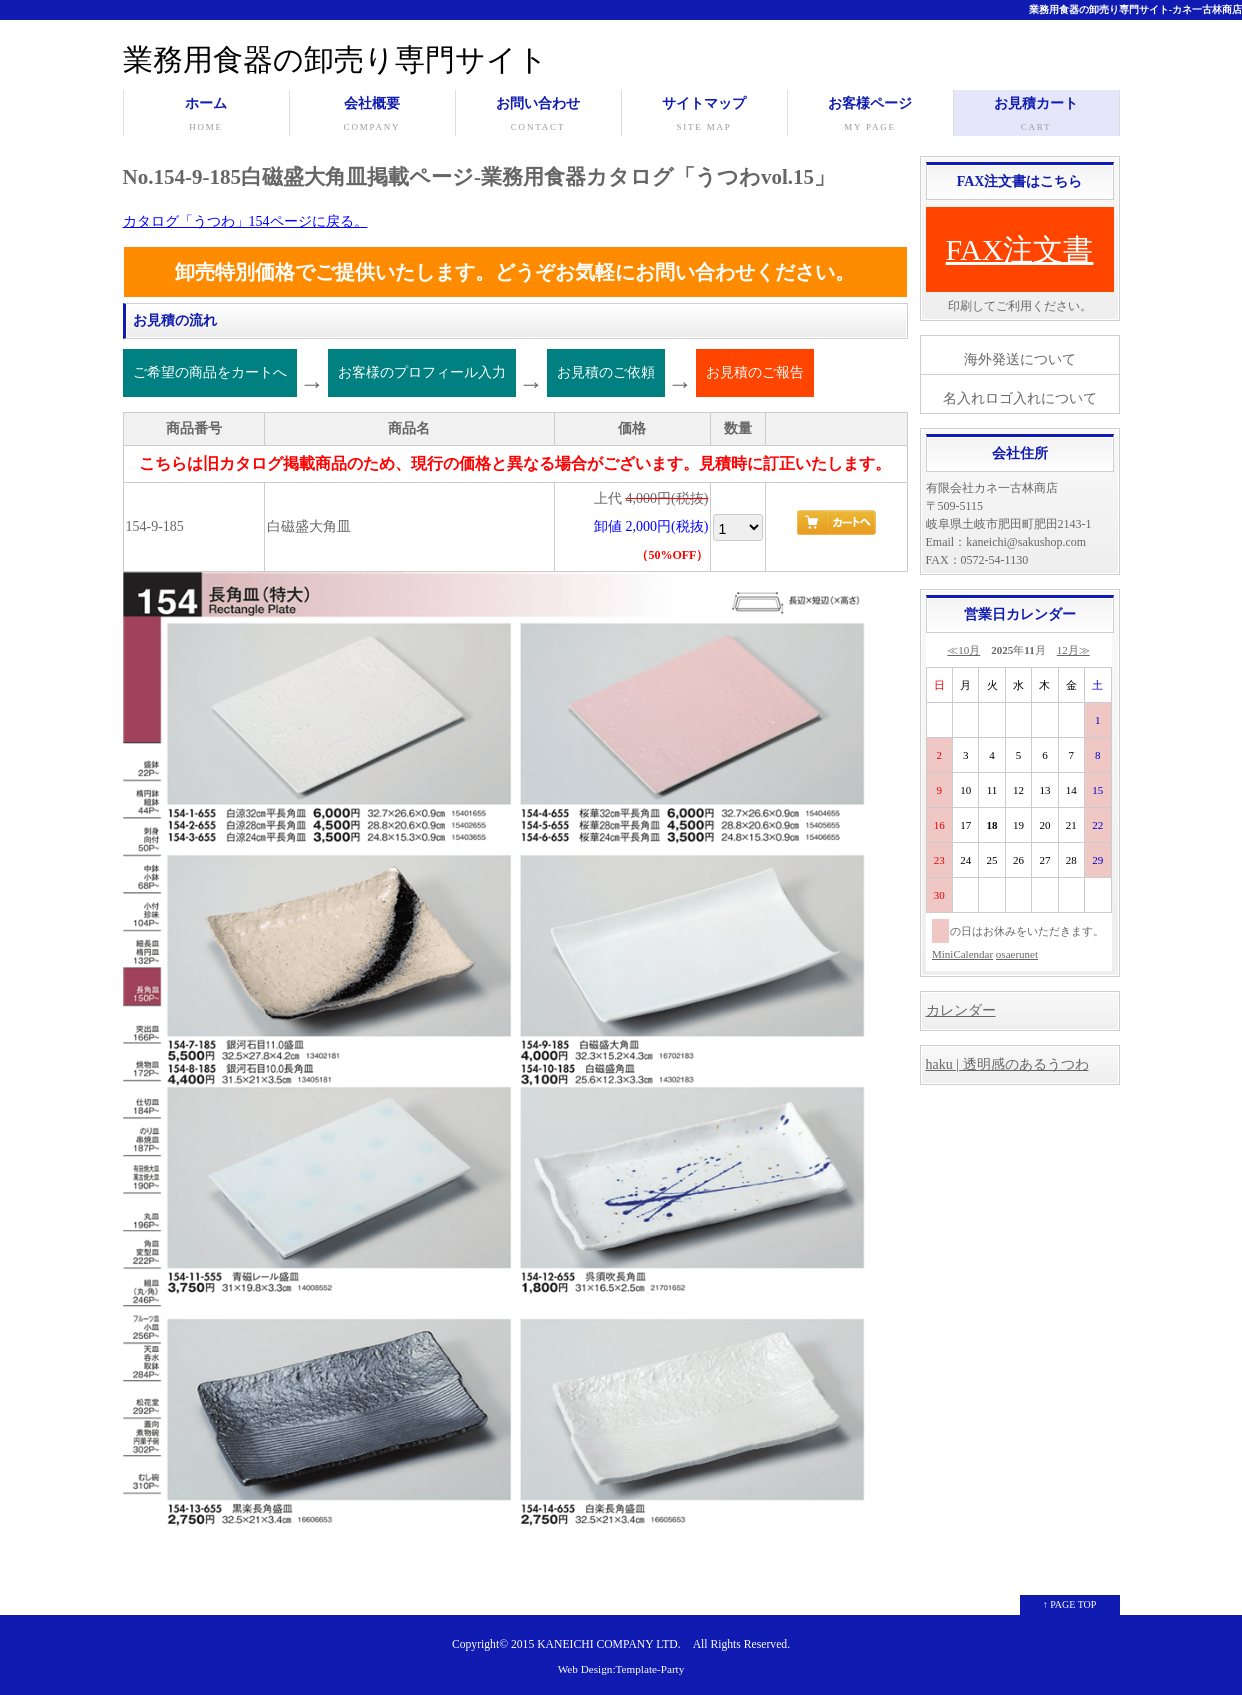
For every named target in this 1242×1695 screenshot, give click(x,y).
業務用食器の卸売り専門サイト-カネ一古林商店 (1135, 9)
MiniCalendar (962, 954)
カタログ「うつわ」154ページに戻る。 (245, 221)
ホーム (206, 116)
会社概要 (372, 116)
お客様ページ (870, 116)
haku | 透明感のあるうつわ (1007, 1064)
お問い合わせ (538, 116)
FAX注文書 (1020, 249)
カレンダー (961, 1010)
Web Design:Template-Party (621, 1669)
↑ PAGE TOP (1070, 1604)
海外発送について (1020, 359)
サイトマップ (704, 116)
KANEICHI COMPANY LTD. (608, 1644)
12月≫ (1073, 650)
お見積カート (1036, 116)
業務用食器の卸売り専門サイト (335, 59)
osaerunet (1017, 954)
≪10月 (963, 650)
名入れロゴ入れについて (1020, 398)
